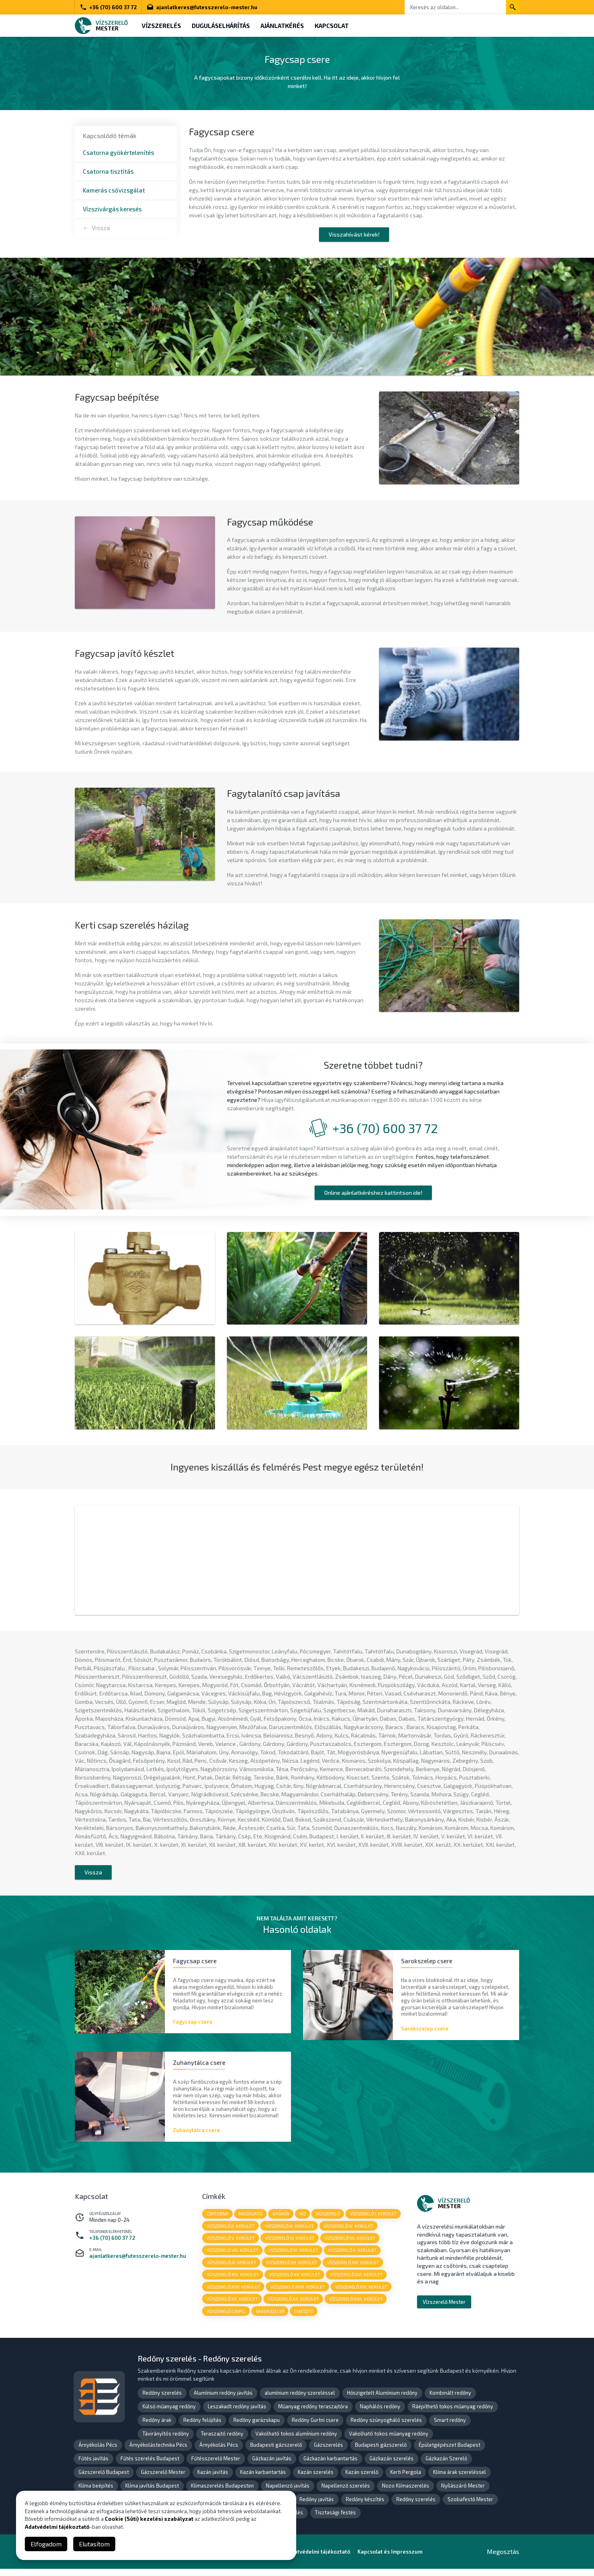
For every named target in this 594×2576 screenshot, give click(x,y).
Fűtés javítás (93, 2465)
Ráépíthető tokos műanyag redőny (452, 2413)
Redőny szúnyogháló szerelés (386, 2427)
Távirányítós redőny (165, 2441)
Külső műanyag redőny (169, 2413)
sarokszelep (270, 2318)
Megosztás (503, 2558)
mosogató (251, 2218)
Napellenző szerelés (345, 2493)
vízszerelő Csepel (226, 2318)
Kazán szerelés (315, 2479)
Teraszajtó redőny (222, 2441)
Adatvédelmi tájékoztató (57, 2527)
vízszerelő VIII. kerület (233, 2256)
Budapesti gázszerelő (276, 2452)
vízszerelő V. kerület (231, 2243)
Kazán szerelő (361, 2479)
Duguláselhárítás (222, 25)
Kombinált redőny (450, 2400)
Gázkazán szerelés (391, 2465)
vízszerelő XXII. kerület (356, 2305)
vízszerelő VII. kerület (350, 2243)
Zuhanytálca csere (196, 2135)
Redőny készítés (365, 2506)
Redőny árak (156, 2427)
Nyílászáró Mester (463, 2493)
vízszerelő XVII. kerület (233, 2293)
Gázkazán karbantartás (330, 2465)
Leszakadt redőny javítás (237, 2413)
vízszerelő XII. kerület (292, 2268)
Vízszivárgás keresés (112, 209)
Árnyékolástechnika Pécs (158, 2452)
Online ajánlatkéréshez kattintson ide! (373, 1194)
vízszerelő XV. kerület (295, 2280)
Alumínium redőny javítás (223, 2400)
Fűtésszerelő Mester (215, 2465)
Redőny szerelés (162, 2400)
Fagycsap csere (193, 2026)
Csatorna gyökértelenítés (118, 152)
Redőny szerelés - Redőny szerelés (200, 2365)
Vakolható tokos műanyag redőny (388, 2441)
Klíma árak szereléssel (459, 2479)
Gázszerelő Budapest (103, 2479)
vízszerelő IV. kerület (349, 2231)
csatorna (218, 2218)
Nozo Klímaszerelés (405, 2493)
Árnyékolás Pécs (97, 2452)
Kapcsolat (336, 25)
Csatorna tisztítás (108, 171)
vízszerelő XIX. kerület (362, 2293)
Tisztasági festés (335, 2520)
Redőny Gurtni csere (315, 2427)
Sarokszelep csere (425, 2033)
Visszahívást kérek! (354, 234)
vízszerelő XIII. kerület (354, 2268)
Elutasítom (94, 2544)
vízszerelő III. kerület (289, 2231)
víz (304, 2218)
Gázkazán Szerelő (446, 2465)
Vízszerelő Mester (444, 2306)
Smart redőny (450, 2427)
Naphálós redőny (380, 2413)
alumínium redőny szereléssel (300, 2400)
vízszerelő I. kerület (375, 2218)
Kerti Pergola (405, 2479)
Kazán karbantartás (263, 2479)
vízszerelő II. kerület (231, 2231)
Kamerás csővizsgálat (114, 190)
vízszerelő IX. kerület (294, 2256)
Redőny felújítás (202, 2427)
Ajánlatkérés (285, 25)
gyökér (281, 2218)
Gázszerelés (328, 2452)
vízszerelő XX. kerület (232, 2305)
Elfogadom (46, 2544)
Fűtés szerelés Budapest (149, 2465)
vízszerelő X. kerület (353, 2256)
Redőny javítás (316, 2506)
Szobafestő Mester (470, 2506)
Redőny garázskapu (256, 2427)
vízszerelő (329, 2218)
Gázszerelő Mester (163, 2479)
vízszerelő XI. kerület (231, 2268)
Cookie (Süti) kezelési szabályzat (149, 2519)
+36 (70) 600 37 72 (108, 7)
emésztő (304, 2318)
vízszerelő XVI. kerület (357, 2280)
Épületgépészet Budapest (449, 2452)
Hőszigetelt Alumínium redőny (382, 2400)
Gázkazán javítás (271, 2465)
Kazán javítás (212, 2479)
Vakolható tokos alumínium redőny (296, 2441)
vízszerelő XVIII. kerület (298, 2293)
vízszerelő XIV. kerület (233, 2280)
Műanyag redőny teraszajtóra (313, 2413)
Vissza (101, 227)
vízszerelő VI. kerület (290, 2243)
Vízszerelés (161, 25)
